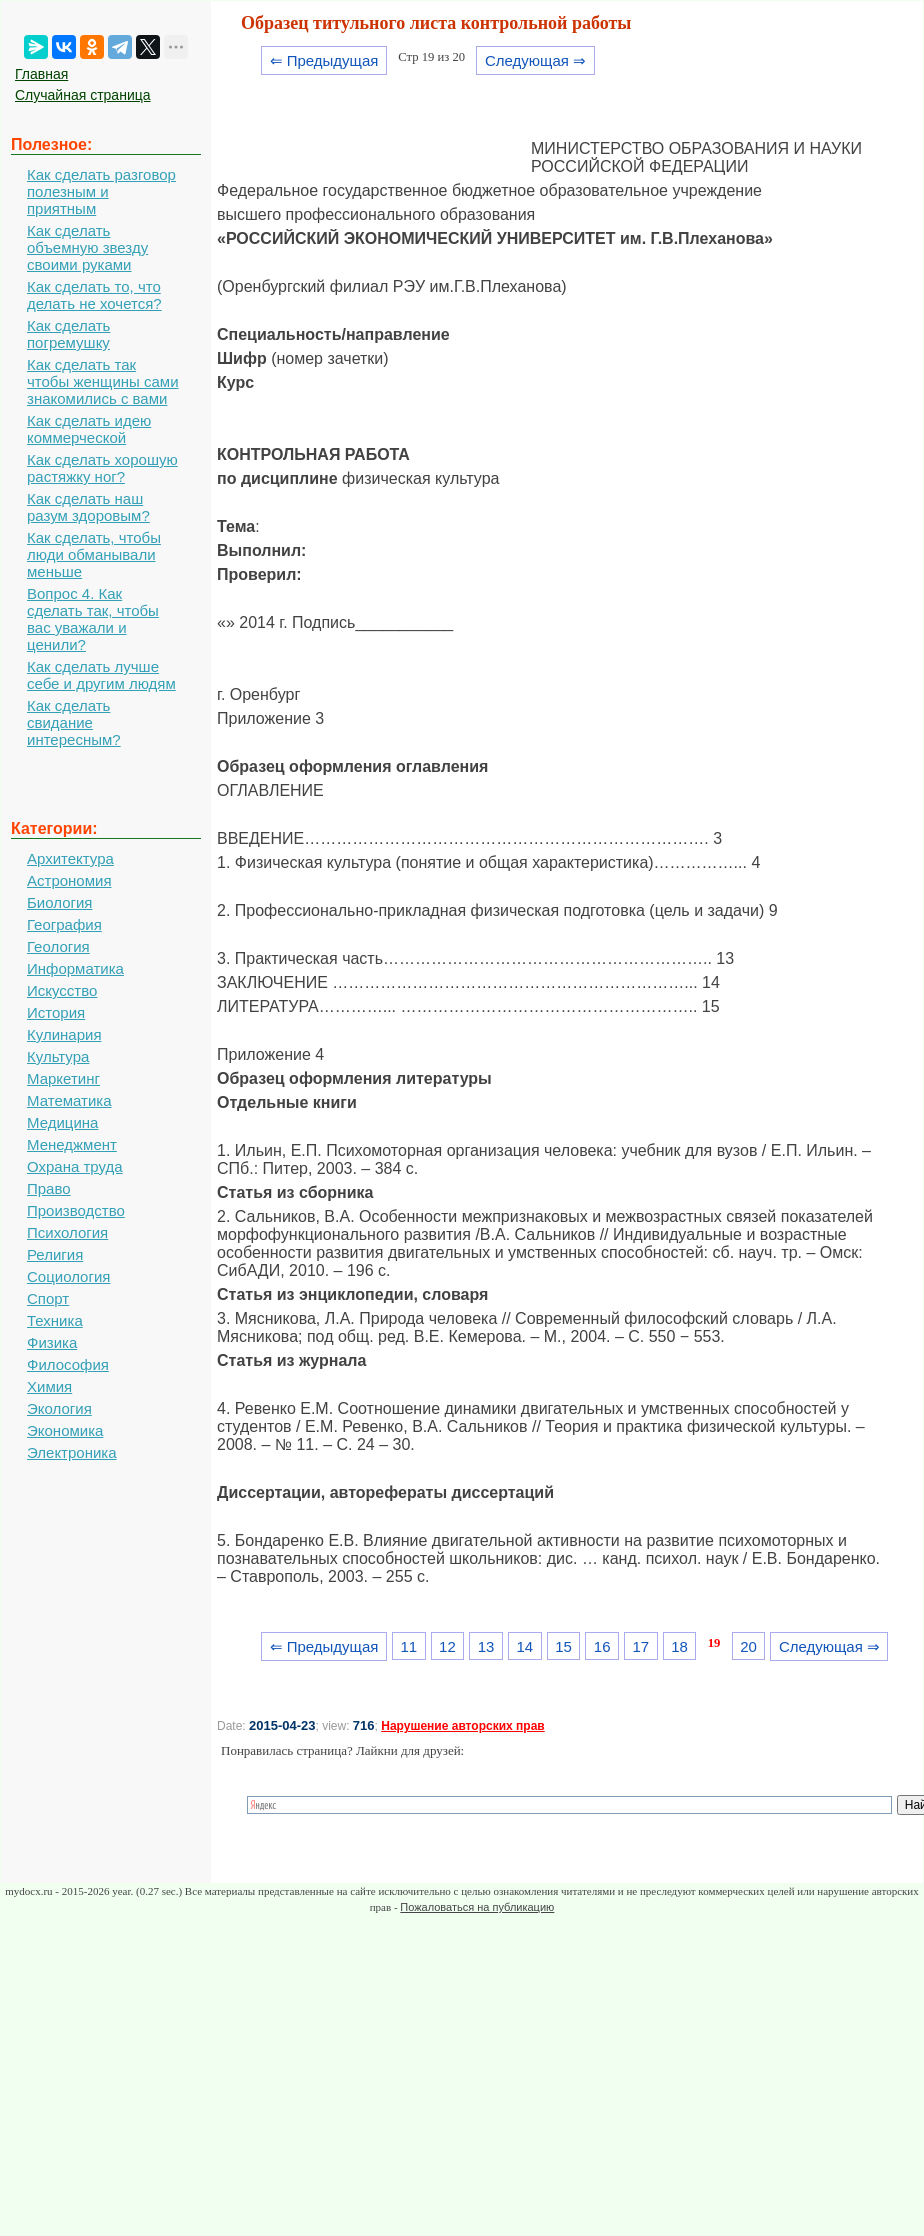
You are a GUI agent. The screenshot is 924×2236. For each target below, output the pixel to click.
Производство (76, 1210)
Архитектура (70, 858)
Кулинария (64, 1034)
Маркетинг (63, 1078)
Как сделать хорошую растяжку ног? (102, 468)
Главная (41, 74)
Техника (55, 1320)
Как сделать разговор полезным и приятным (101, 191)
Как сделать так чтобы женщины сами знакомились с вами (103, 381)
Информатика (75, 968)
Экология (59, 1408)
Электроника (72, 1452)
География (64, 924)
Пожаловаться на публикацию (477, 1907)
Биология (59, 902)
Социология (68, 1276)
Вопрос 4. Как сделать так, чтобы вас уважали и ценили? (93, 619)
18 (679, 1646)
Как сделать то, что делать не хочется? (94, 295)
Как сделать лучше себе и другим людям (101, 675)
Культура (58, 1056)
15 (563, 1646)
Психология (67, 1232)
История (56, 1012)
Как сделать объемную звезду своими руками (87, 247)
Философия (68, 1364)
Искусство (62, 990)
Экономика (65, 1430)
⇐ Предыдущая (324, 60)
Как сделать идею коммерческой (89, 429)
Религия (55, 1254)
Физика (52, 1342)
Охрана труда (75, 1166)
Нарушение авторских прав (462, 1726)
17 (641, 1646)
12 (447, 1646)
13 (486, 1646)
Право (49, 1188)
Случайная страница (83, 95)
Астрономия (69, 880)
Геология (58, 946)
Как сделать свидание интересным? (74, 722)
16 (602, 1646)
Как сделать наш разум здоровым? (88, 507)
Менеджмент (72, 1144)
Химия (49, 1386)
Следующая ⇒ (535, 60)
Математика (69, 1100)
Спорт (48, 1298)
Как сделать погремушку (68, 334)
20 (748, 1646)
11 (408, 1646)
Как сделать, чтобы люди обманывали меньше (94, 554)
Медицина (62, 1122)
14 (524, 1646)
